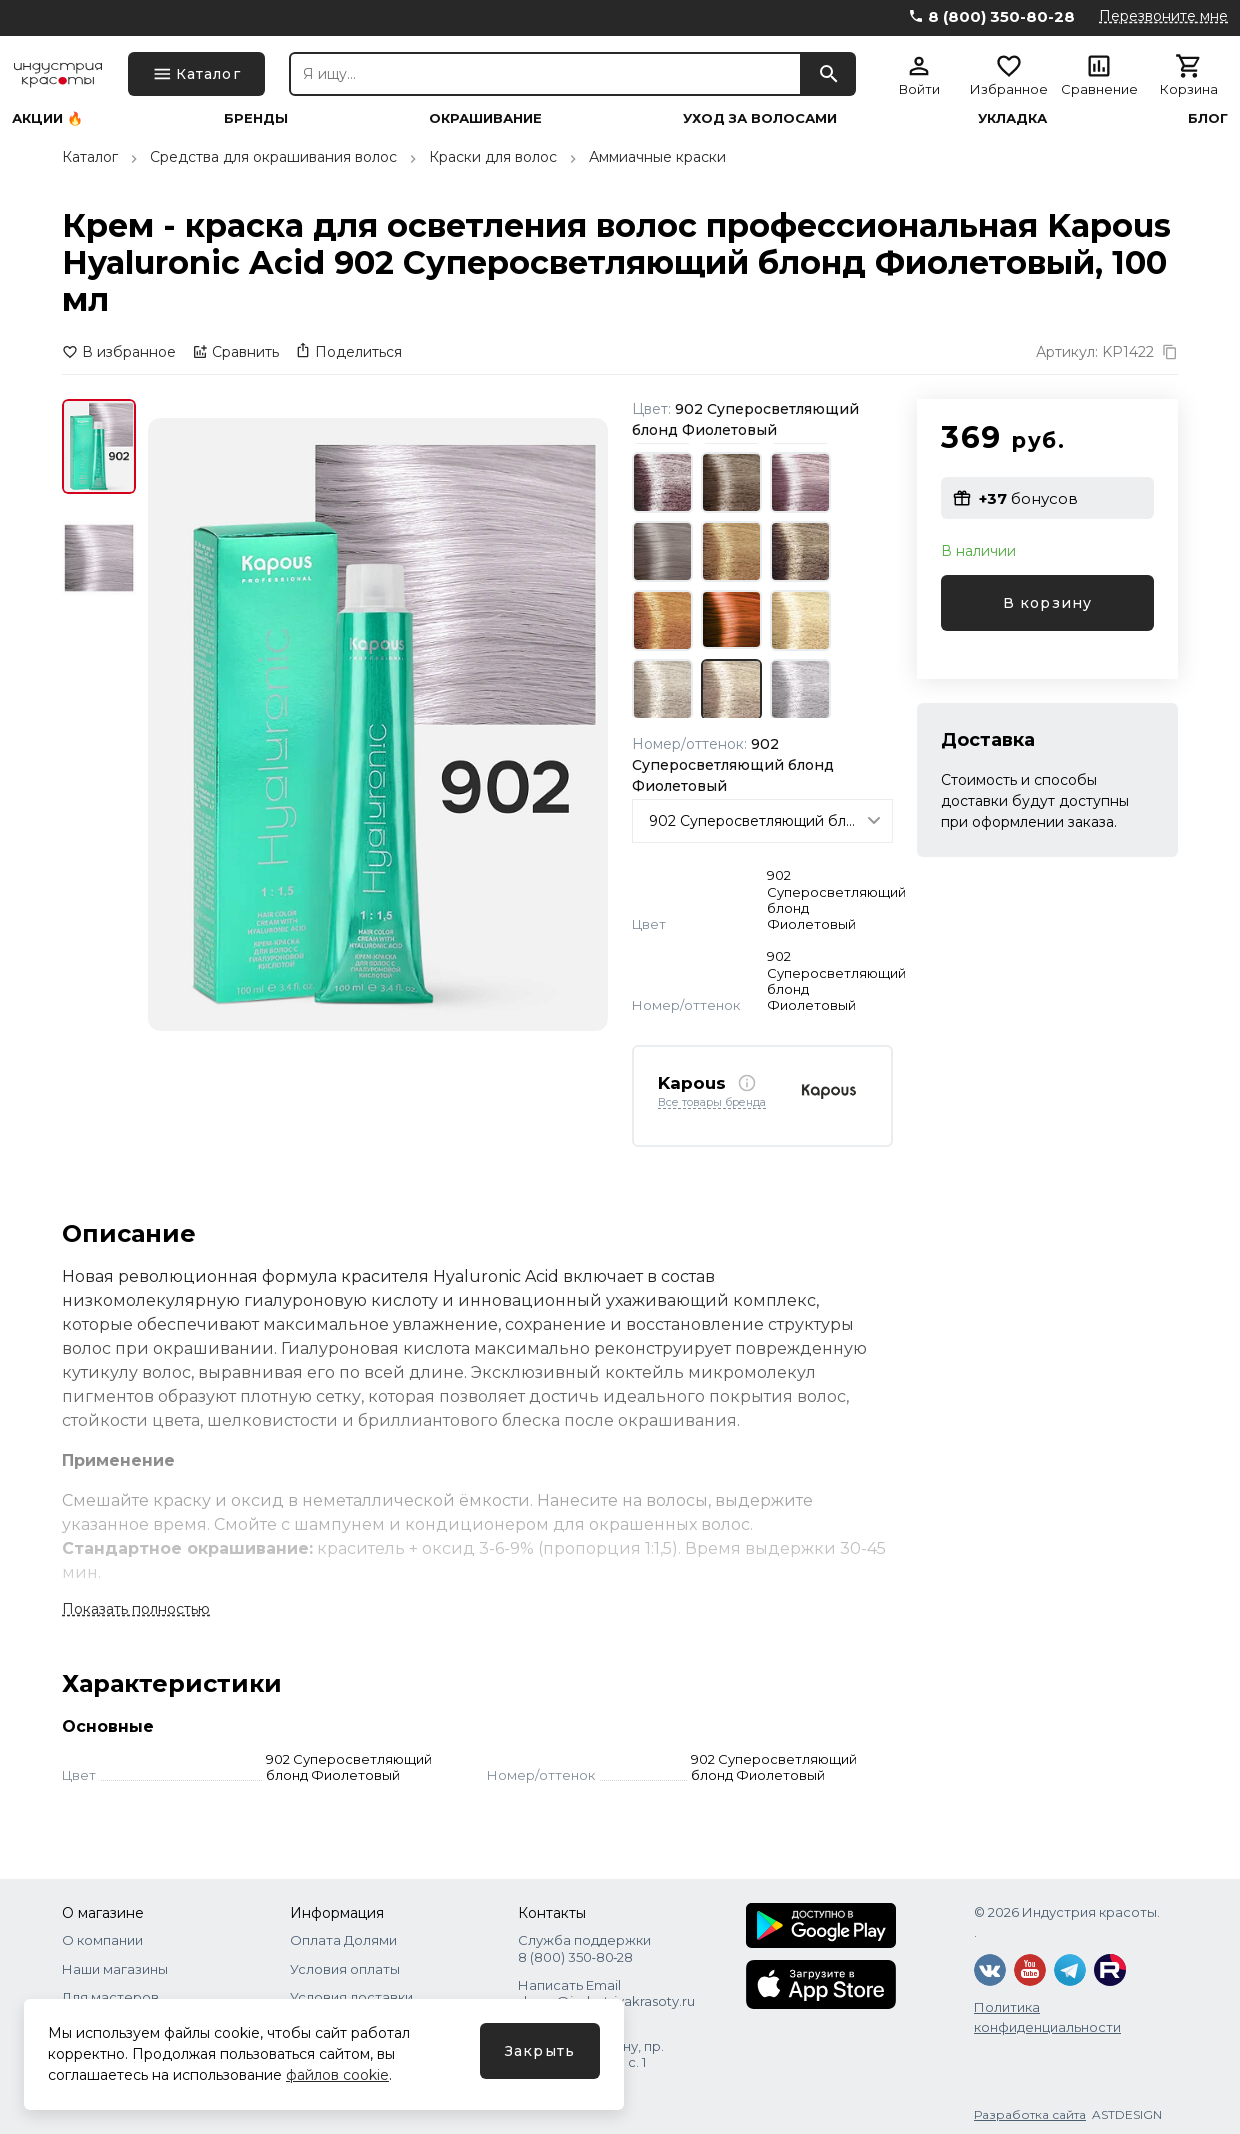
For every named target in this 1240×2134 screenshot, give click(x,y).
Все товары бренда (712, 1103)
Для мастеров (110, 1997)
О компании (102, 1940)
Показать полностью (136, 1609)
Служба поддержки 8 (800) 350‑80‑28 (584, 1948)
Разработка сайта (1030, 2114)
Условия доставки (351, 1997)
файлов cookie (337, 2075)
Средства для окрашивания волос (273, 157)
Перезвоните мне (1163, 16)
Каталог (90, 157)
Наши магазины (115, 1969)
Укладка (1012, 118)
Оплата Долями (343, 1940)
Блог (1208, 118)
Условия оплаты (345, 1969)
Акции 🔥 (47, 118)
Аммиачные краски (657, 157)
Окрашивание (485, 118)
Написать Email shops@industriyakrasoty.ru (606, 1993)
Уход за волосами (760, 118)
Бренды (256, 118)
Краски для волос (493, 157)
